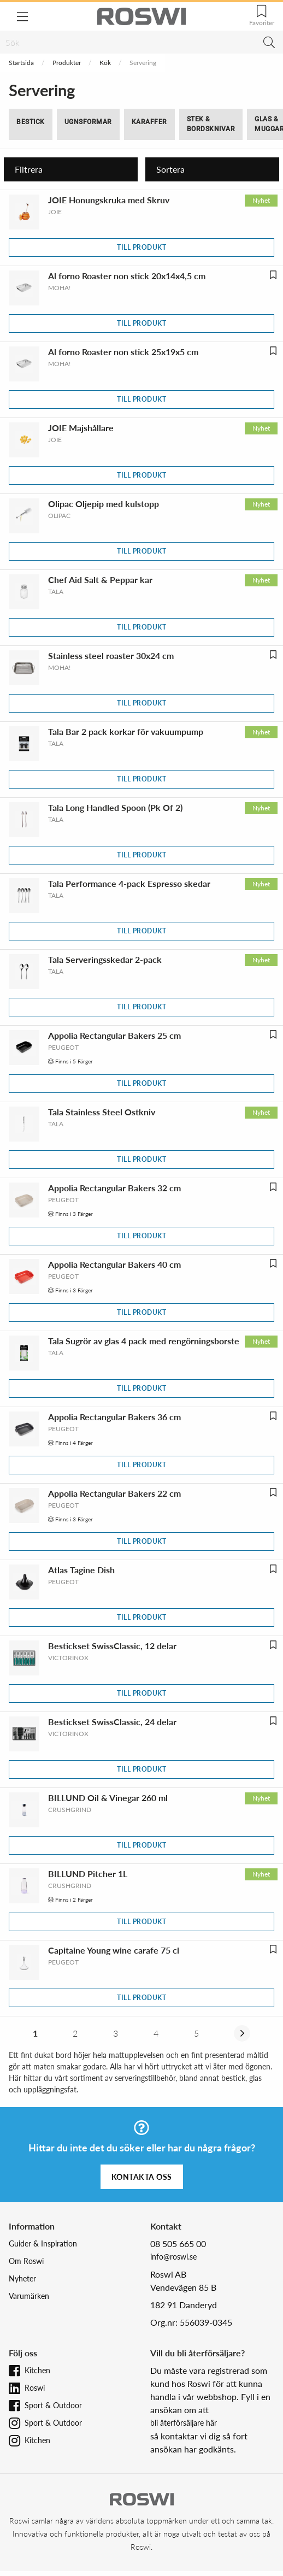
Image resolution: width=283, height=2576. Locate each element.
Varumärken (29, 2296)
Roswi (35, 2387)
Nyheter (22, 2278)
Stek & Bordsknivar (211, 124)
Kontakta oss (141, 2176)
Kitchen (37, 2370)
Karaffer (149, 122)
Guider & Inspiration (43, 2243)
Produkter (66, 62)
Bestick (30, 122)
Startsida (21, 62)
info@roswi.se (173, 2256)
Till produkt (141, 247)
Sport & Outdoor (53, 2405)
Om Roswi (26, 2261)
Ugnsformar (88, 122)
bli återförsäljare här (183, 2422)
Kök (105, 62)
